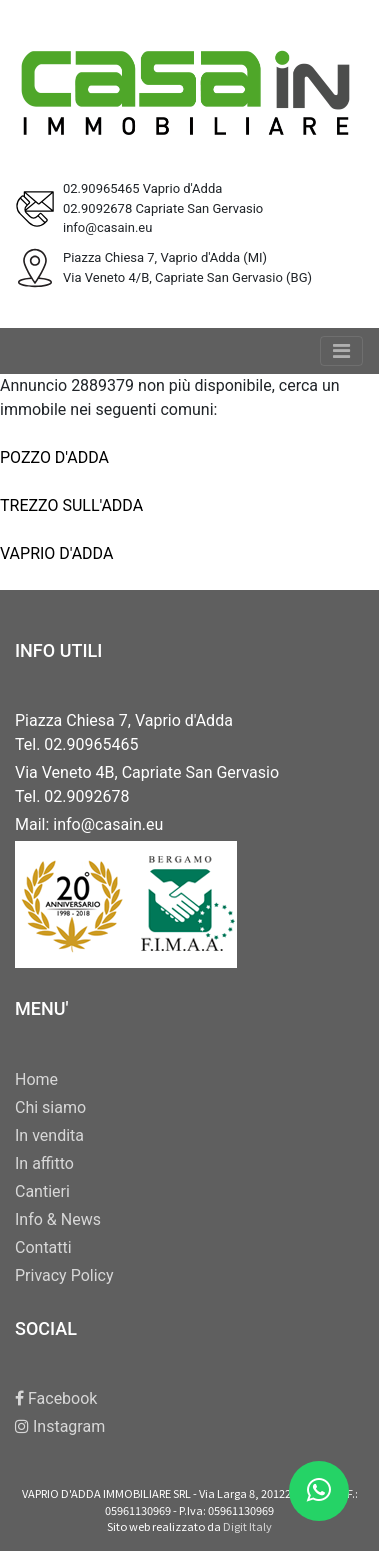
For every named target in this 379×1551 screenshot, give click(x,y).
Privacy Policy (64, 1275)
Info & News (58, 1219)
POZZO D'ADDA (54, 457)
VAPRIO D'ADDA (56, 553)
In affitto (44, 1163)
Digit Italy (247, 1526)
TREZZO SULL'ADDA (71, 505)
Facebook (56, 1398)
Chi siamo (50, 1107)
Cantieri (42, 1191)
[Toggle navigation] (341, 351)
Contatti (43, 1247)
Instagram (60, 1426)
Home (36, 1079)
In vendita (49, 1135)
